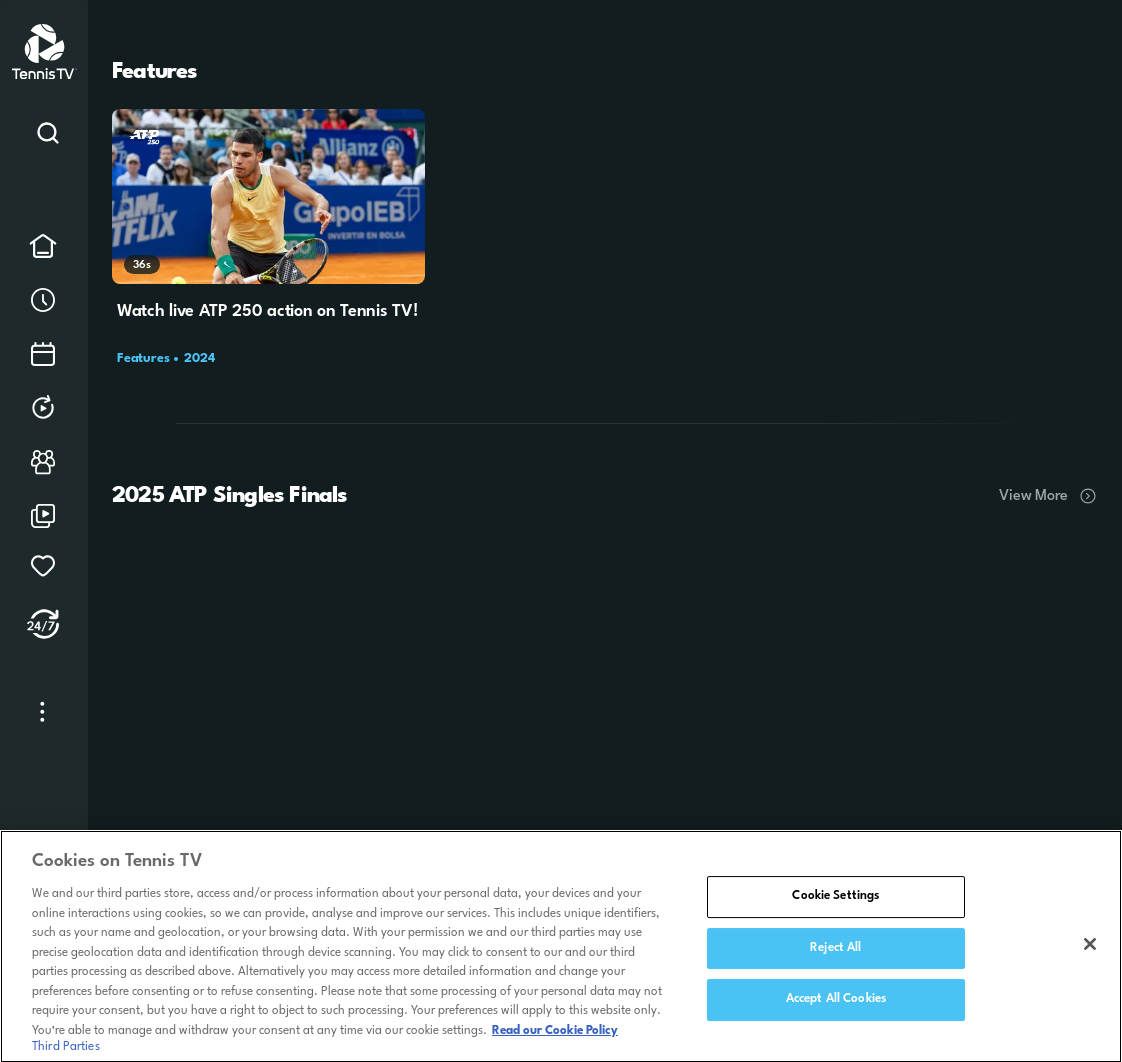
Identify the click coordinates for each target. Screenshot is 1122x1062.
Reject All (835, 953)
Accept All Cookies (836, 1005)
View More (1048, 496)
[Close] (1090, 950)
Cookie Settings (835, 902)
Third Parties (66, 1052)
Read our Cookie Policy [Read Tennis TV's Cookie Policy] (555, 1036)
